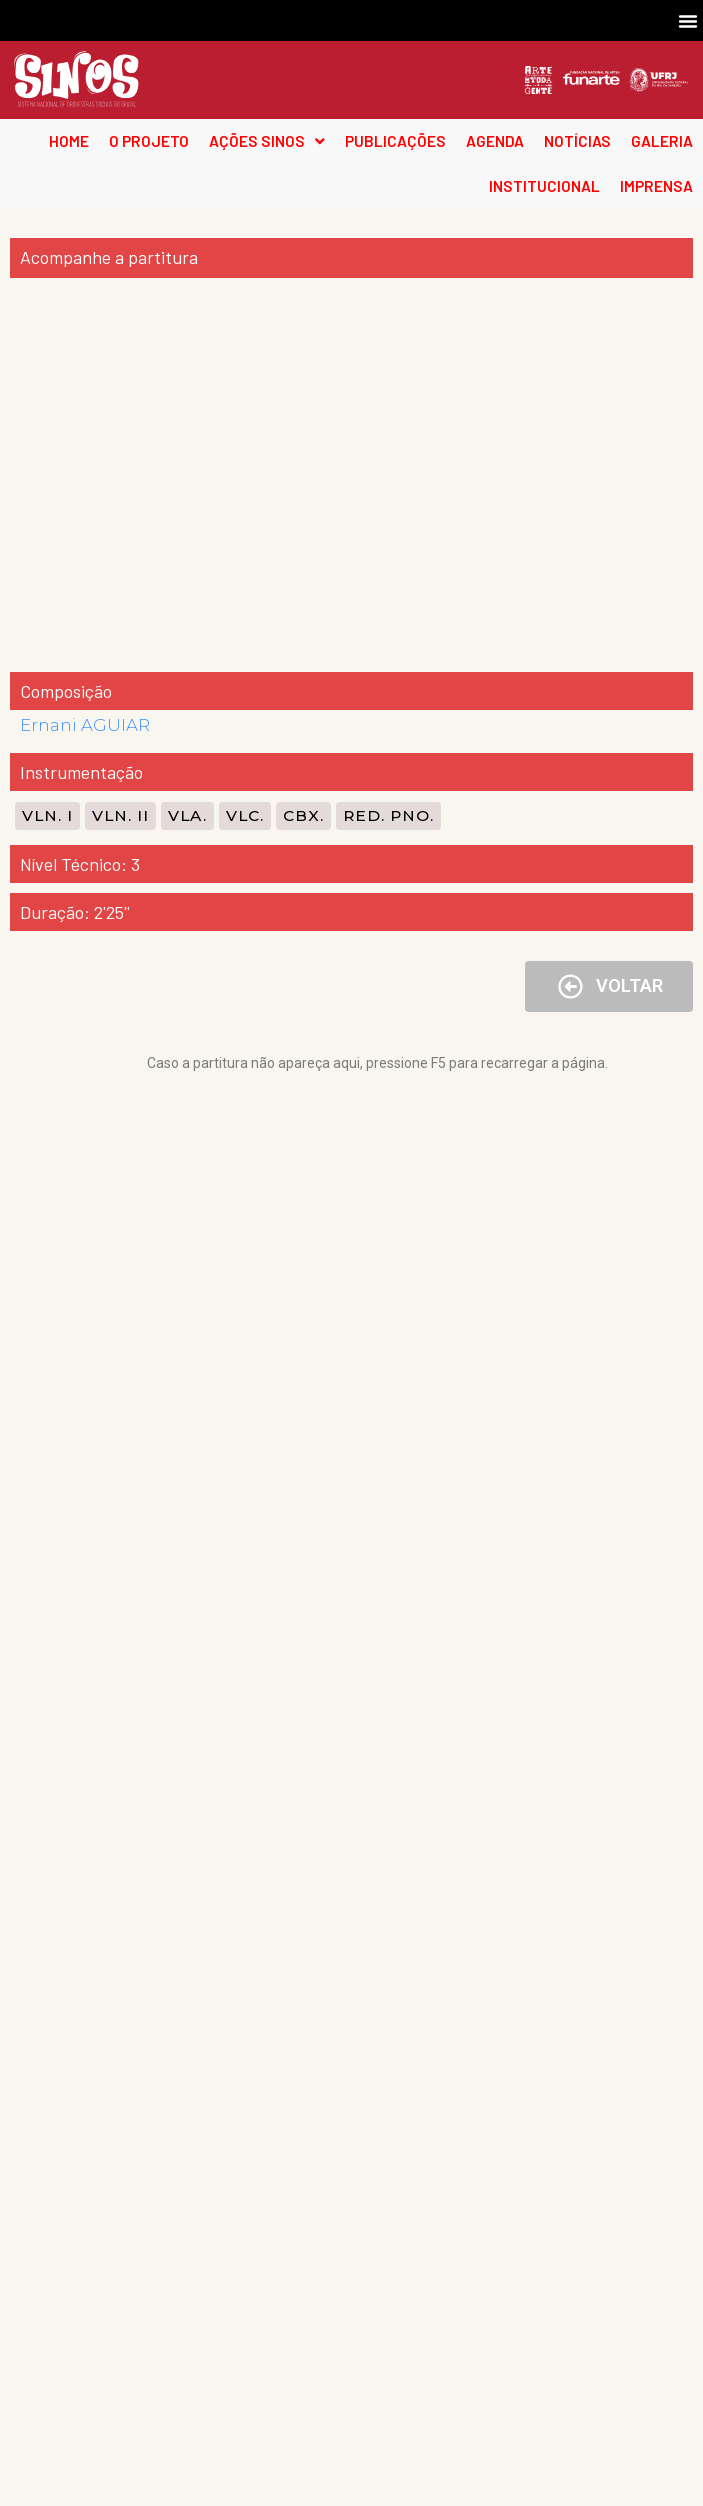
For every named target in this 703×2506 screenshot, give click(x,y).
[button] (688, 21)
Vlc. (245, 815)
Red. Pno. (388, 815)
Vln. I (47, 815)
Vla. (187, 815)
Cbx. (303, 815)
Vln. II (120, 815)
